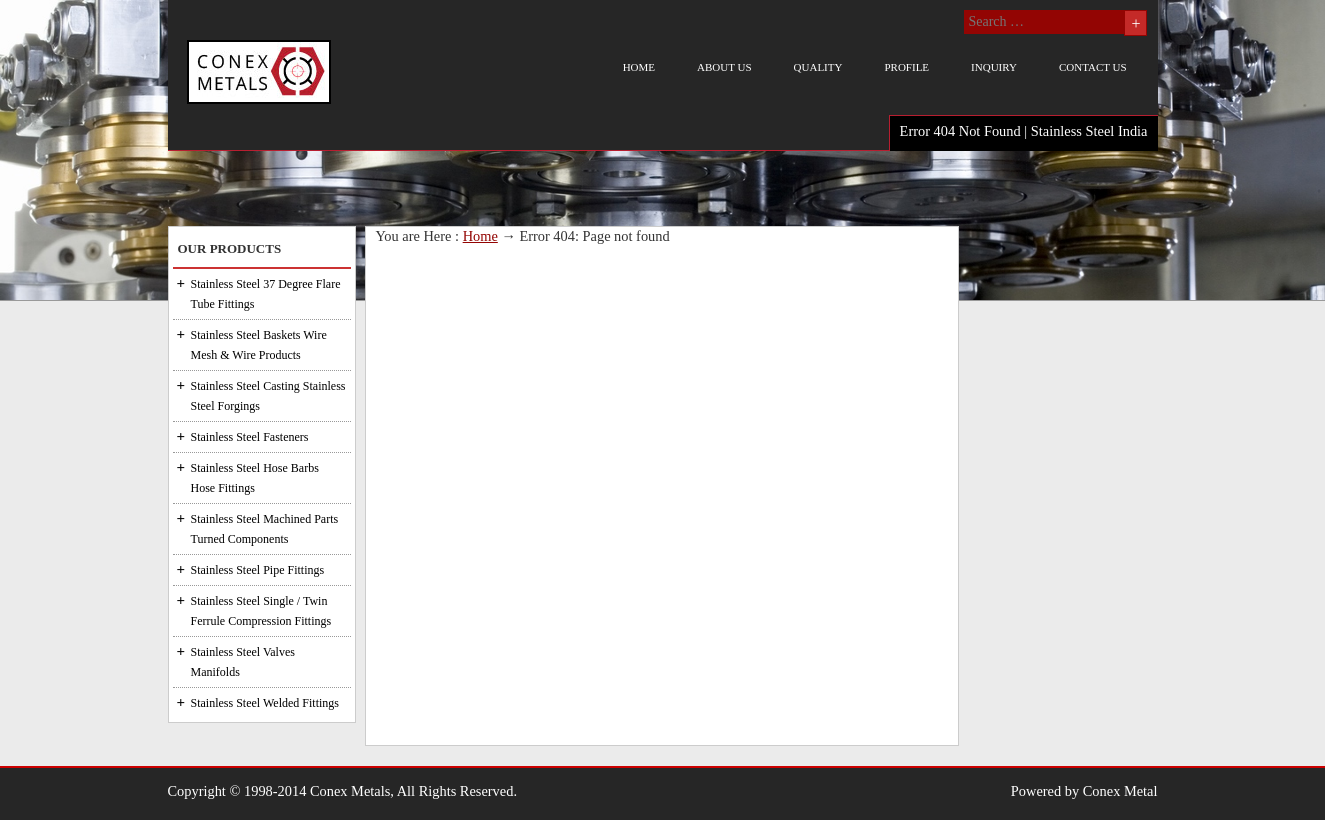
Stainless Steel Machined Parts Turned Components (265, 529)
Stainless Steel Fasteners (250, 437)
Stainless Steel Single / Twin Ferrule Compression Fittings (261, 611)
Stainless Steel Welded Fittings (265, 703)
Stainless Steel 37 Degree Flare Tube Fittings (266, 294)
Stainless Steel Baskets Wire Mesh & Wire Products (259, 345)
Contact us (1093, 67)
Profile (906, 67)
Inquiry (994, 67)
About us (724, 67)
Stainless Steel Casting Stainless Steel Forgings (268, 396)
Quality (818, 67)
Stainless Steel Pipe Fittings (258, 570)
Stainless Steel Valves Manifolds (243, 662)
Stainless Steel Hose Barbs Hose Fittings (255, 478)
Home (639, 67)
